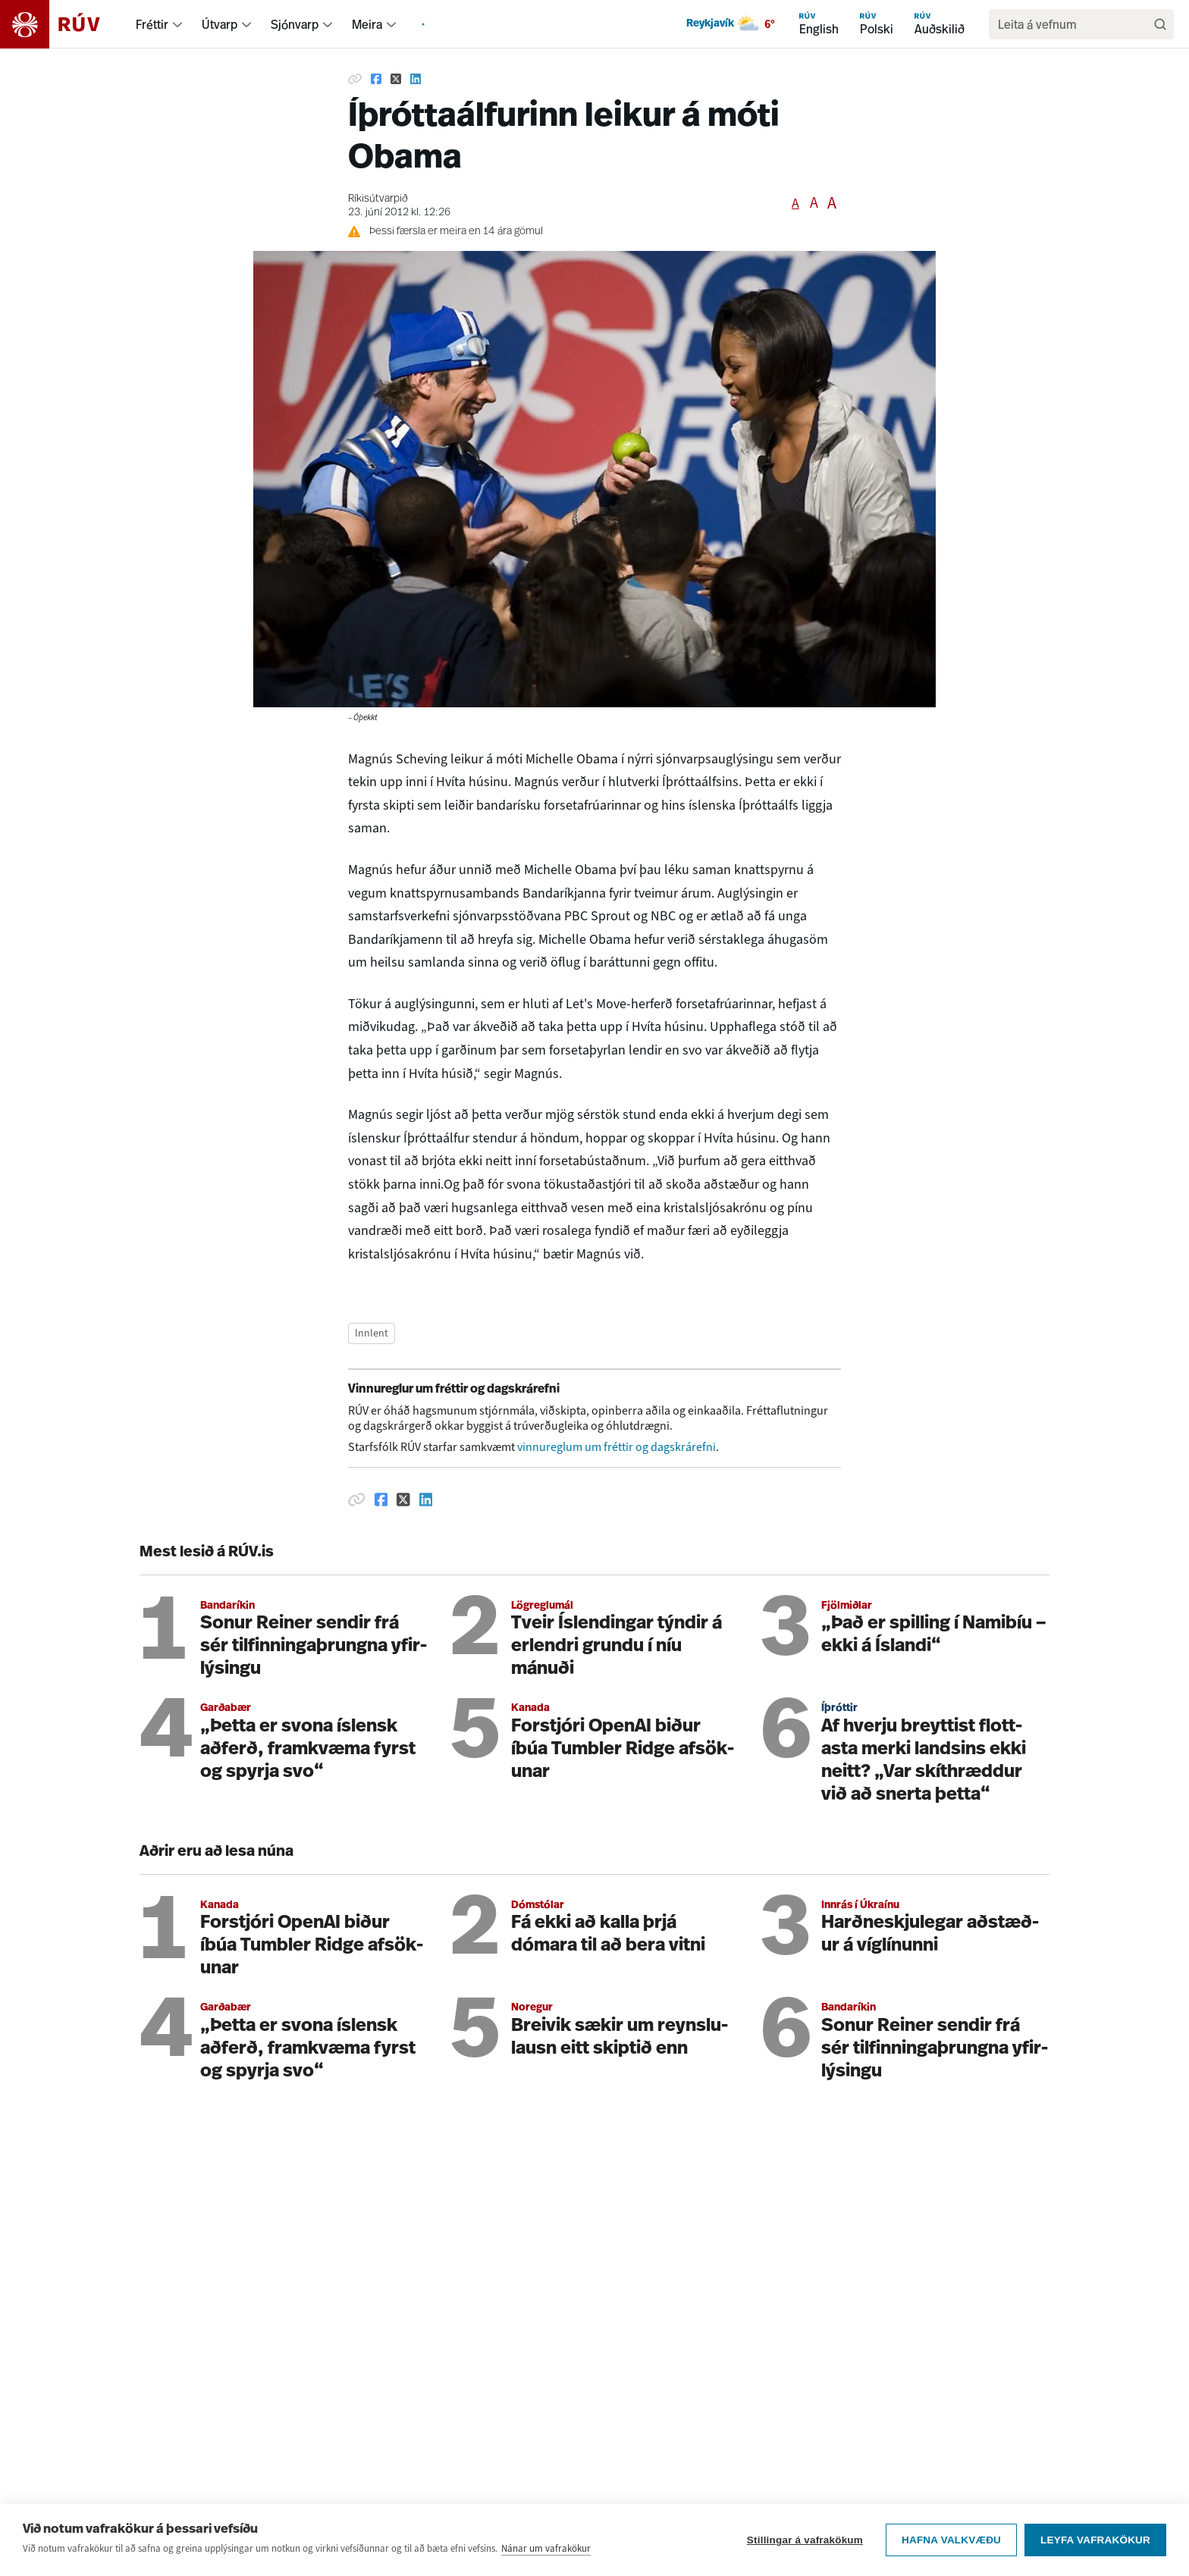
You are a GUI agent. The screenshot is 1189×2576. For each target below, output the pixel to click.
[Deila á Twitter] (396, 79)
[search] (1074, 24)
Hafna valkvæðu (951, 2541)
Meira (367, 24)
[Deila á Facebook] (376, 79)
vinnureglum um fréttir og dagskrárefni (616, 1447)
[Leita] (1160, 24)
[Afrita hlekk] (355, 79)
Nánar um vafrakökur (546, 2549)
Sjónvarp (294, 24)
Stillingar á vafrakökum (805, 2541)
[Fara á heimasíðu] (63, 24)
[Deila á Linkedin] (415, 79)
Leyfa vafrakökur (1095, 2541)
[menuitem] (177, 24)
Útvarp (219, 24)
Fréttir (152, 24)
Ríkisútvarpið (378, 199)
